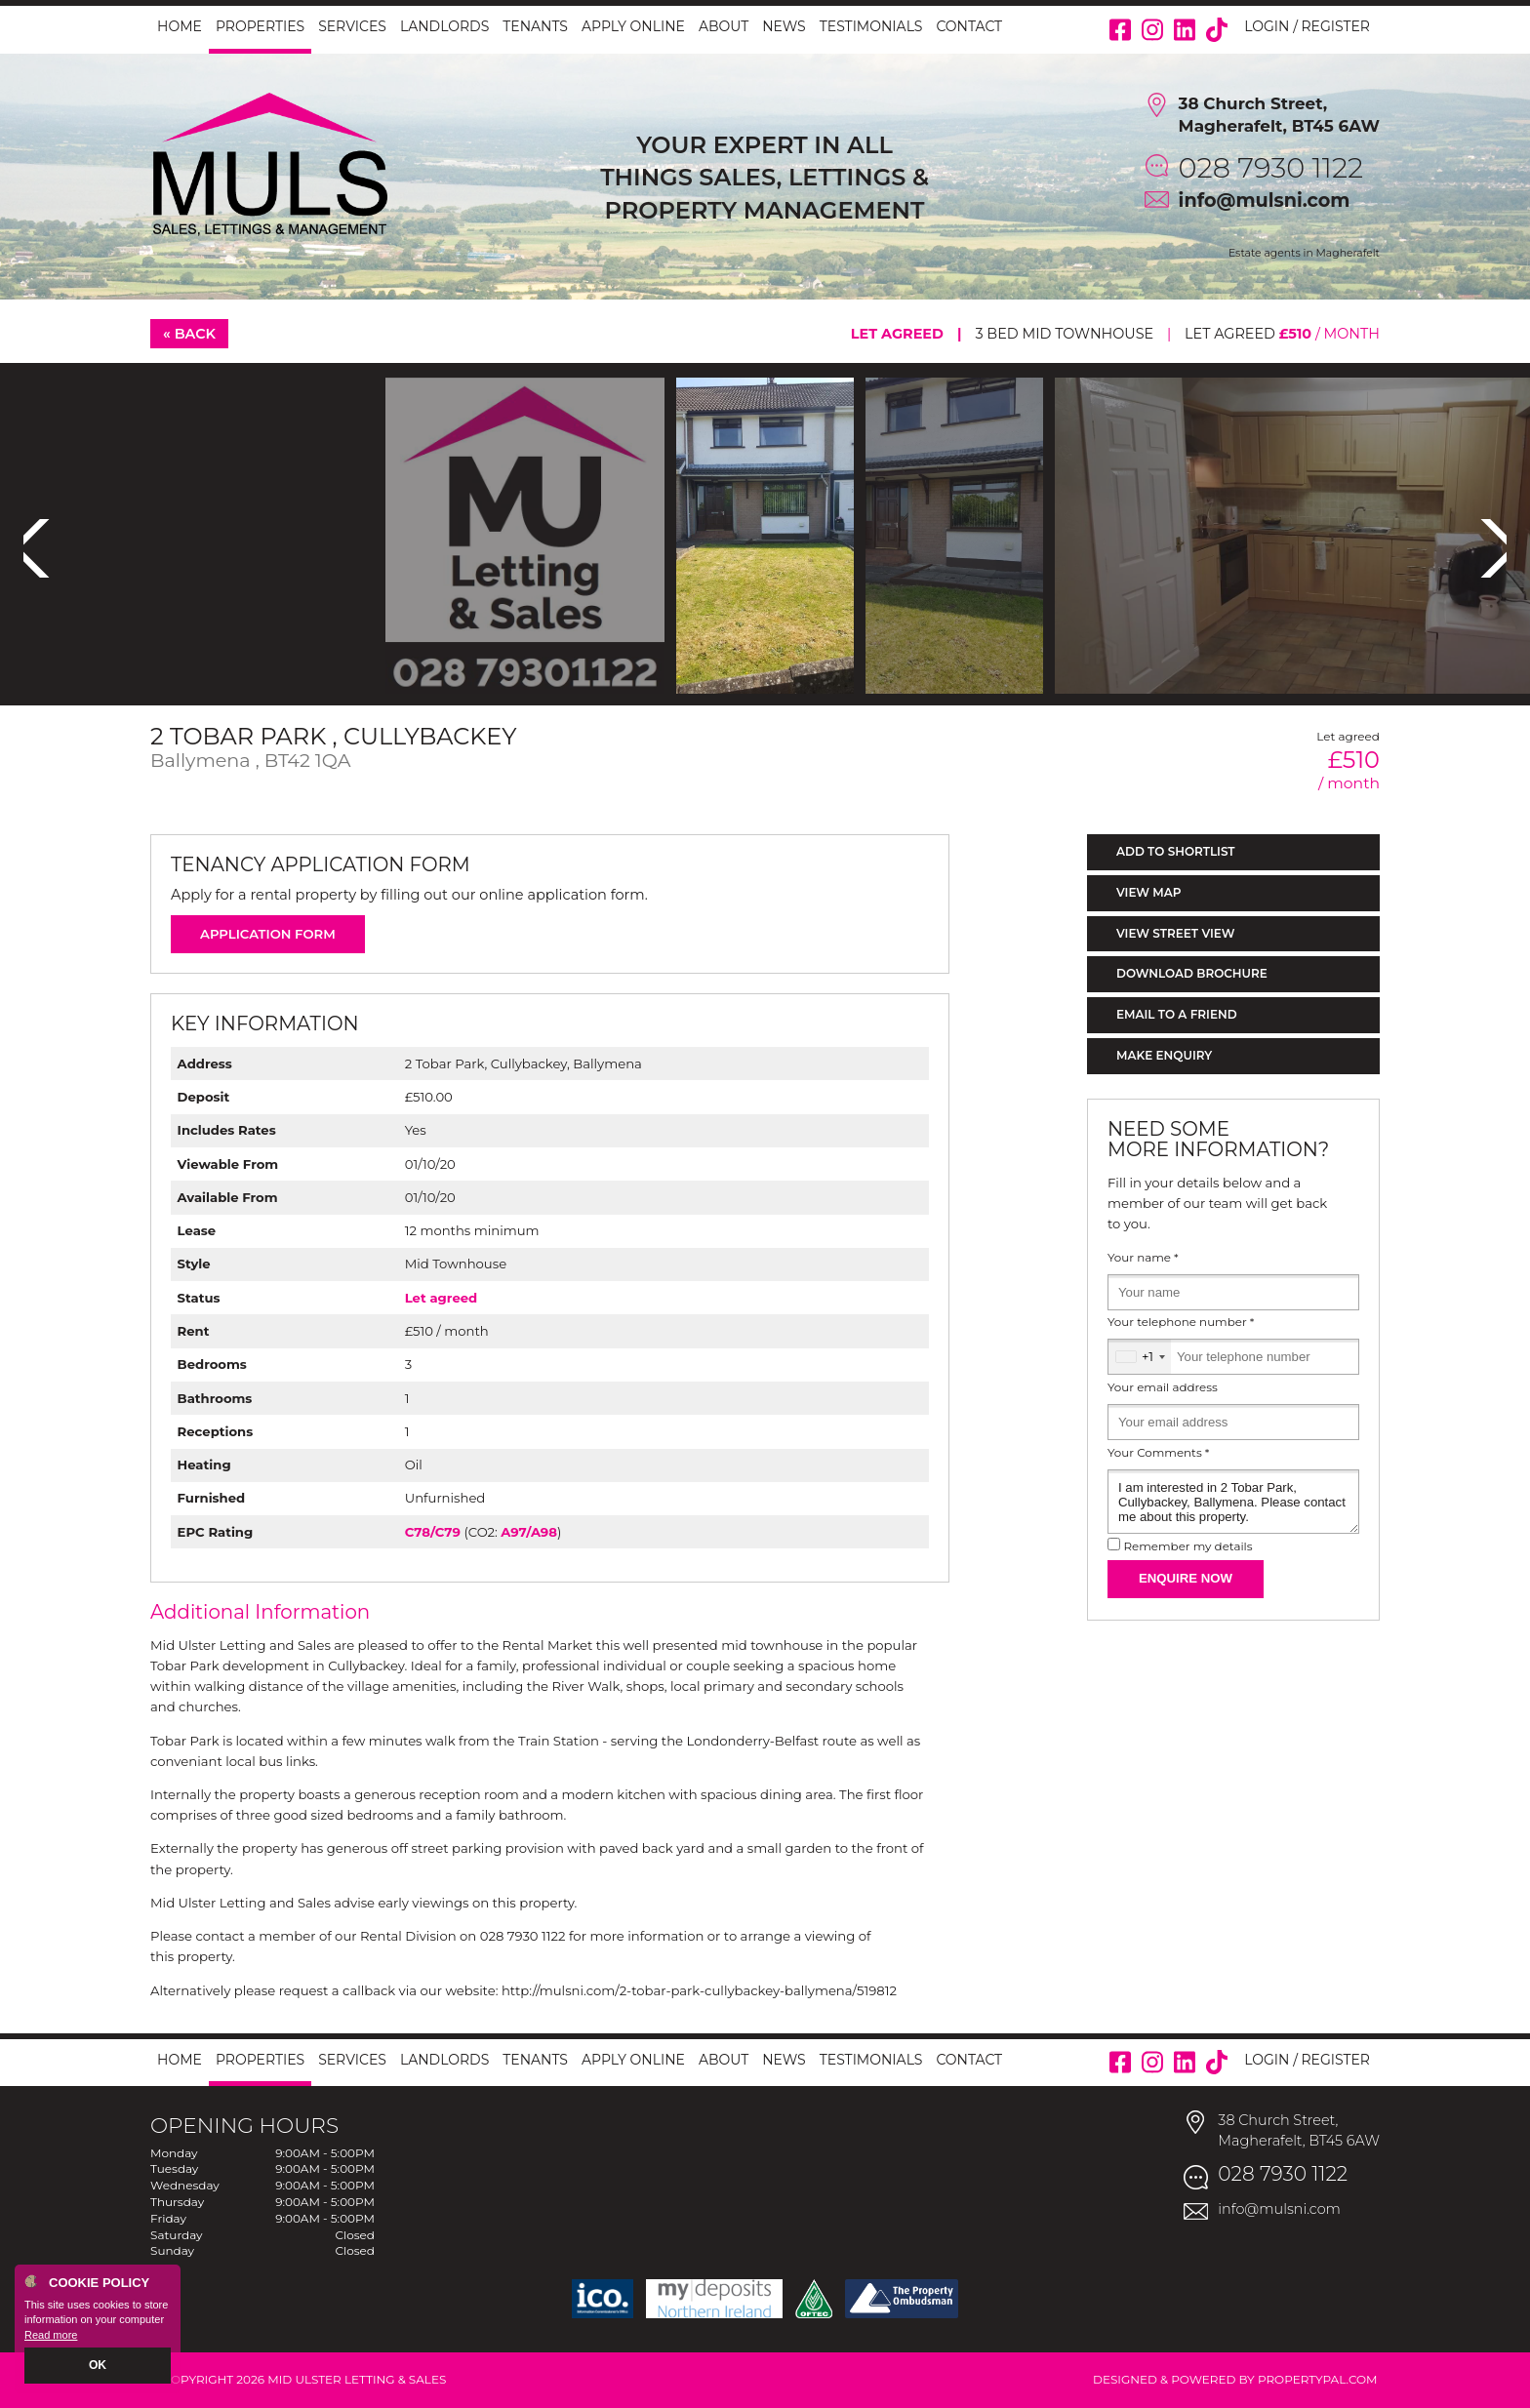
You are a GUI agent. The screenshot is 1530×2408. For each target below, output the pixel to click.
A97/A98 (529, 1532)
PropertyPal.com (1318, 2379)
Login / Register (1307, 26)
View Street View (1175, 933)
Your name (1143, 1257)
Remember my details (1187, 1546)
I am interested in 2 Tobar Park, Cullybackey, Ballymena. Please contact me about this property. (1233, 1501)
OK (98, 2366)
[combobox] (1139, 1357)
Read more (50, 2336)
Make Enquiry (1164, 1055)
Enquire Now (1185, 1578)
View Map (1149, 892)
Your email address (1162, 1387)
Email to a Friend (1176, 1014)
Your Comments (1158, 1453)
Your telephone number (1180, 1322)
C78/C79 (433, 1532)
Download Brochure (1192, 973)
